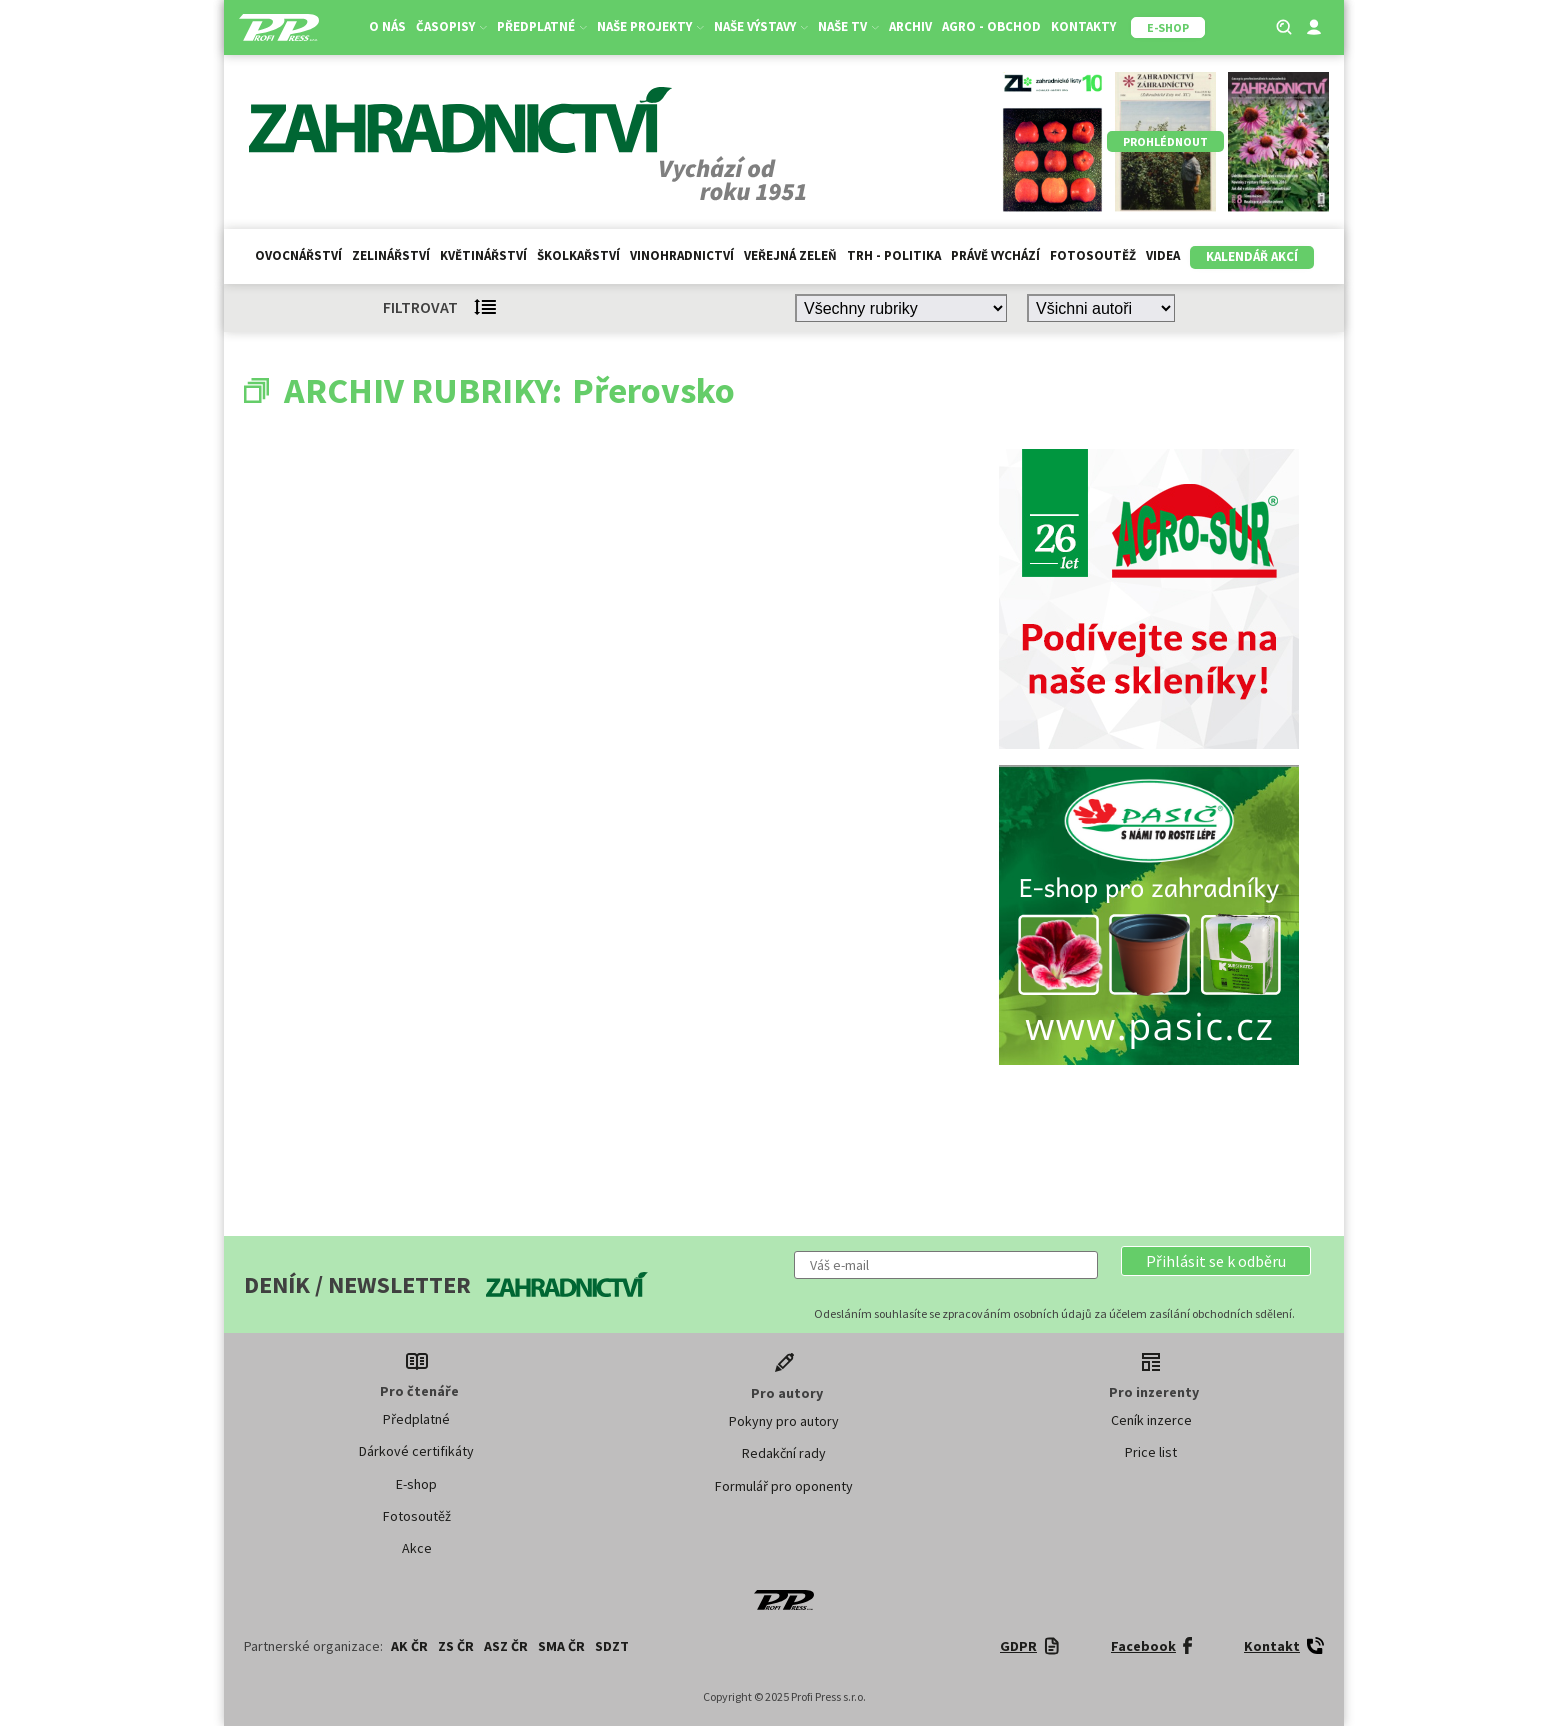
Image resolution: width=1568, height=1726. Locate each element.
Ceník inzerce (1151, 1420)
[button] (1216, 1261)
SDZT (612, 1646)
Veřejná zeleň (790, 255)
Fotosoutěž (1093, 255)
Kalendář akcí (1252, 256)
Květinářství (483, 255)
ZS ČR (456, 1646)
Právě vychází (995, 255)
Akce (417, 1548)
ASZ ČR (506, 1646)
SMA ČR (561, 1646)
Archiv (910, 26)
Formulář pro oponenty (784, 1486)
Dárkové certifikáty (416, 1451)
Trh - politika (894, 255)
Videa (1163, 255)
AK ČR (409, 1646)
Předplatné (542, 26)
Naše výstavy (761, 26)
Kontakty (1083, 26)
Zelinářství (391, 255)
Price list (1151, 1452)
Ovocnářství (298, 255)
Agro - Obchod (991, 26)
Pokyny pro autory (784, 1421)
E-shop (416, 1484)
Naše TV (848, 26)
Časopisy (451, 26)
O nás (387, 26)
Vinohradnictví (682, 255)
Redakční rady (784, 1453)
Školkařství (578, 255)
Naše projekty (650, 26)
